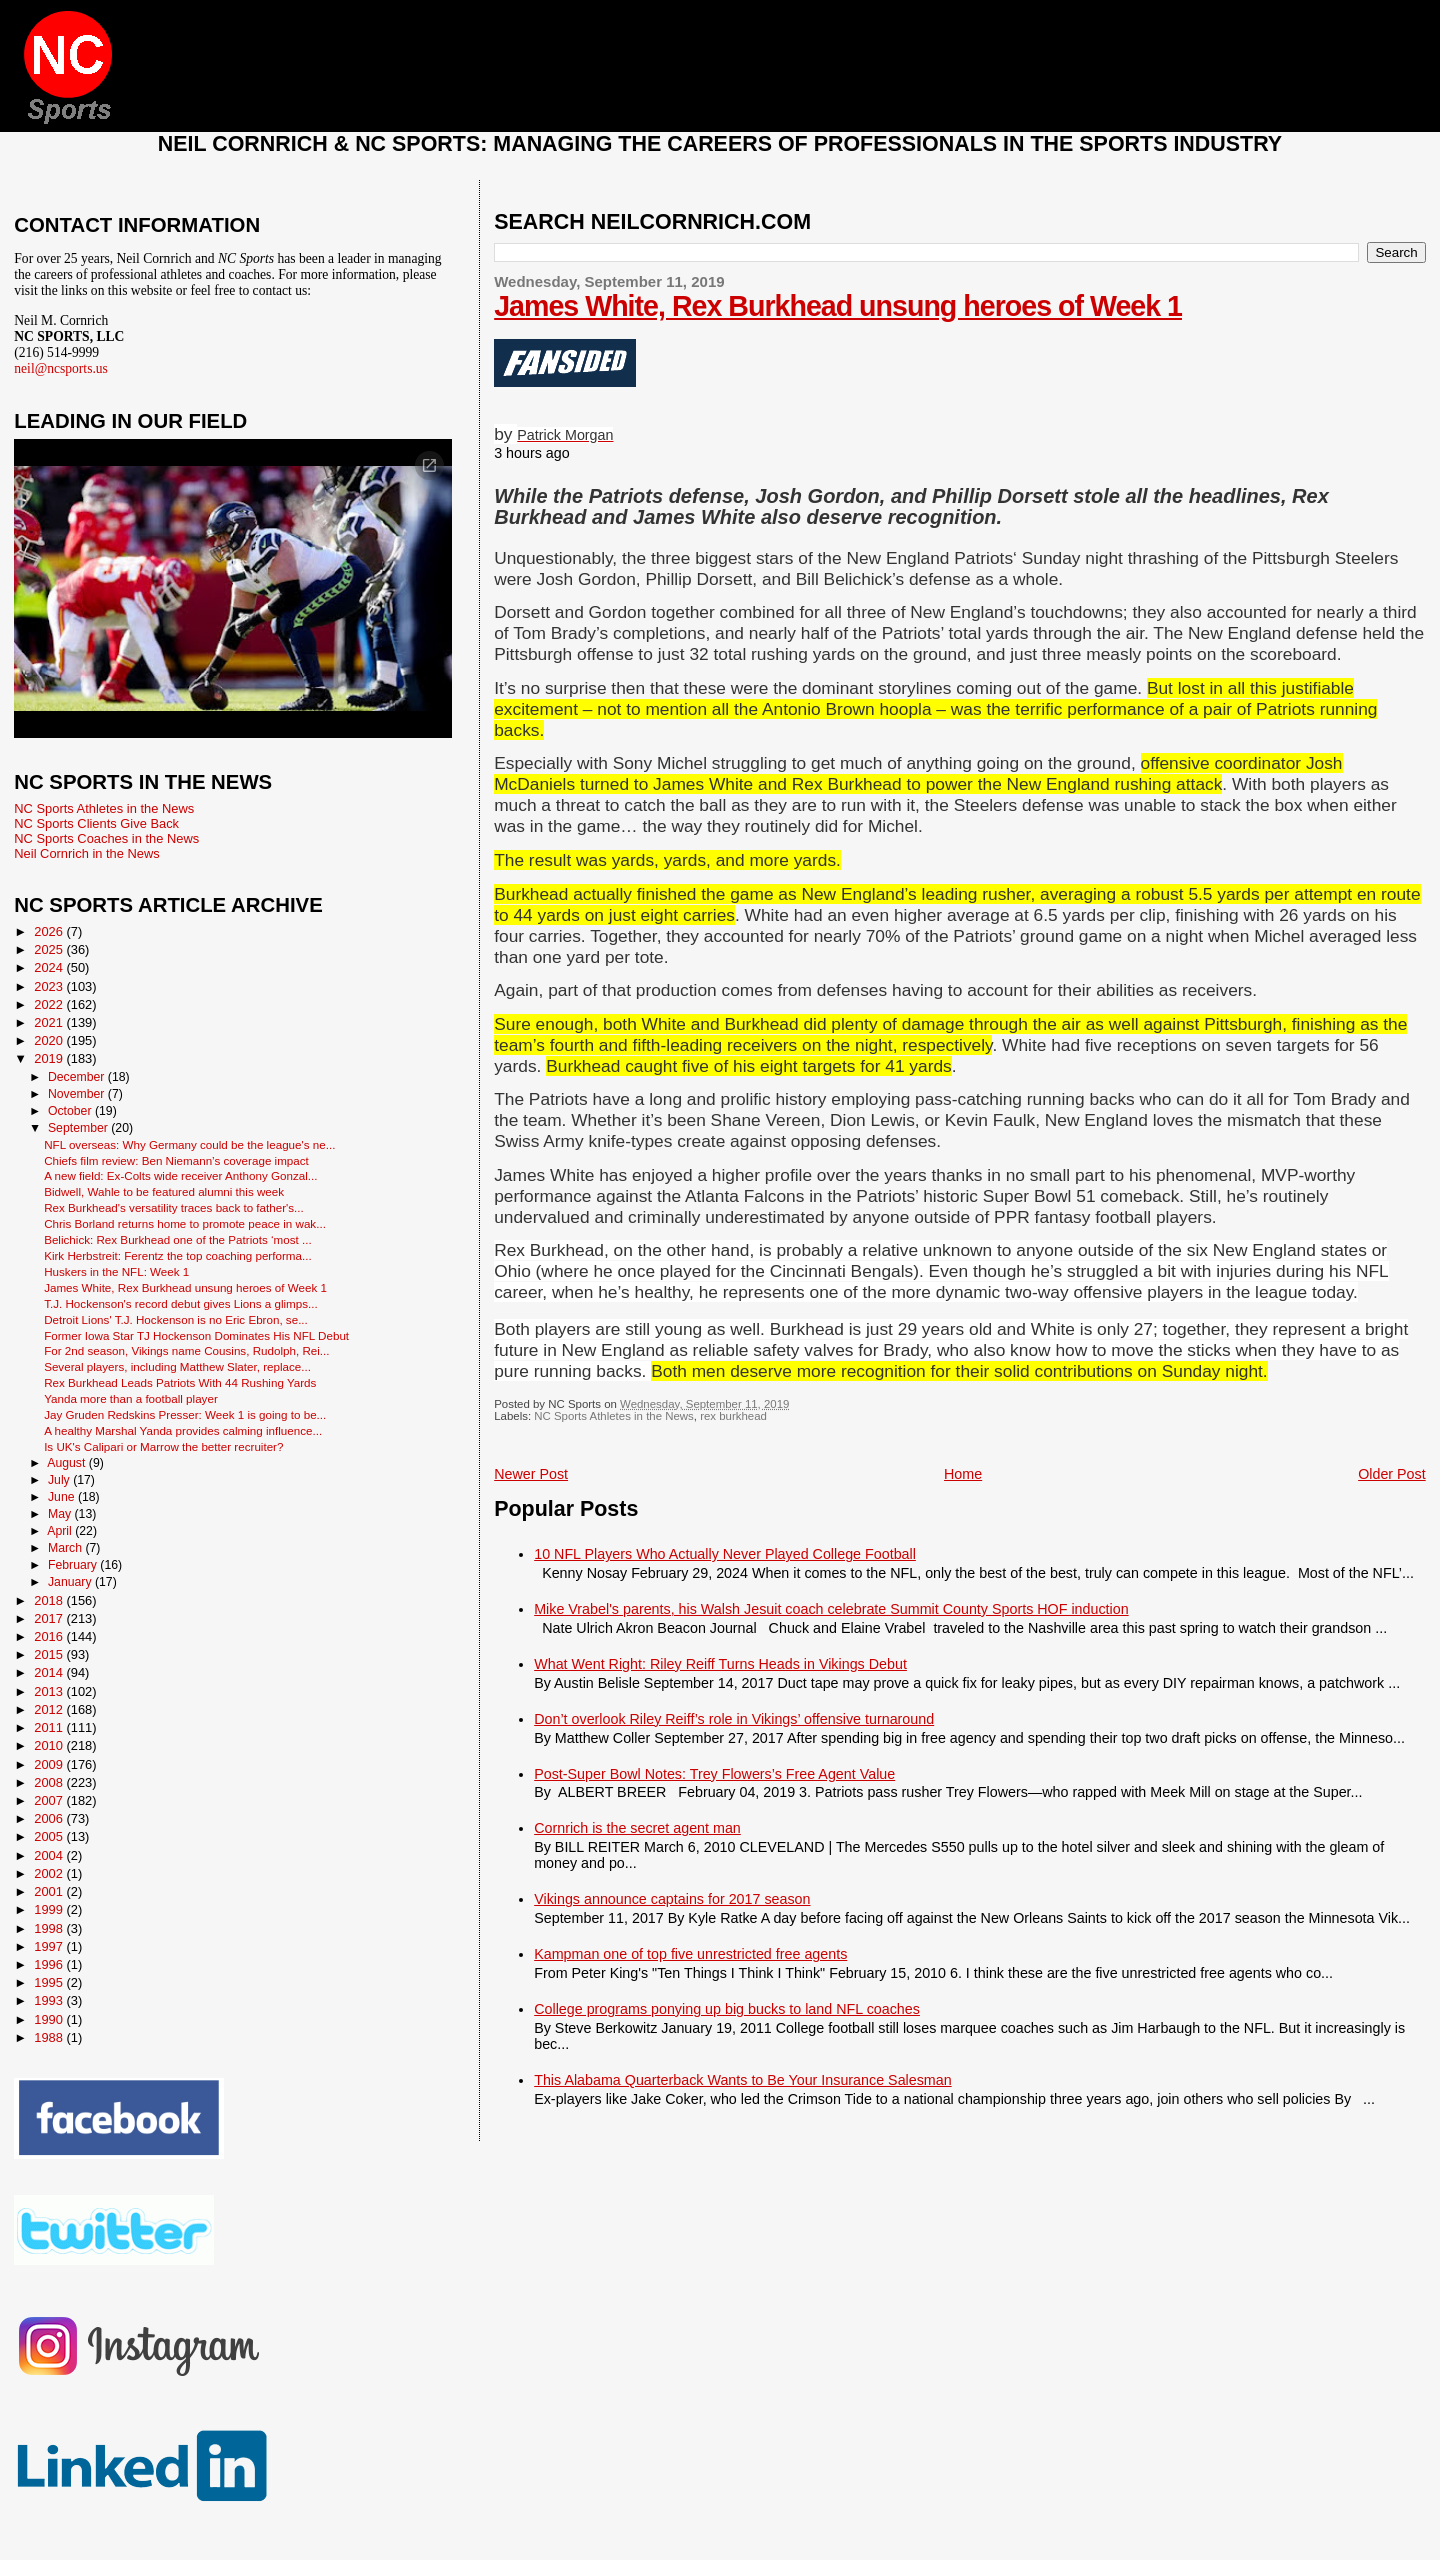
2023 (50, 986)
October (71, 1111)
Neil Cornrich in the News (86, 853)
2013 (50, 1691)
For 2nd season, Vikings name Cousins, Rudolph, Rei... (186, 1350)
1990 (50, 2019)
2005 (50, 1836)
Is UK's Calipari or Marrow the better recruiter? (163, 1446)
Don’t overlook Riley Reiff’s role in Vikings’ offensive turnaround (734, 1719)
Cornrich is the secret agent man (637, 1828)
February (74, 1565)
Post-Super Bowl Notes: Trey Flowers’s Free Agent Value (714, 1774)
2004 (50, 1855)
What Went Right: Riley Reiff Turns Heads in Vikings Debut (720, 1664)
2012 (50, 1709)
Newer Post (531, 1474)
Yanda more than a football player (131, 1398)
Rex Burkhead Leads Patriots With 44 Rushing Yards (180, 1382)
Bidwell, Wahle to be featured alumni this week (164, 1191)
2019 (50, 1058)
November (78, 1094)
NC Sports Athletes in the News (614, 1416)
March (66, 1548)
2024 (50, 967)
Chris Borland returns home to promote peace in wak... (185, 1223)
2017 (50, 1618)
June (63, 1497)
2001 (50, 1891)
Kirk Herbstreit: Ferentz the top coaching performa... (178, 1255)
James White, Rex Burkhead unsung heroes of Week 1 (838, 306)
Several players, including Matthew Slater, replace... (177, 1366)
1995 (50, 1982)
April (61, 1531)
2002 (50, 1873)
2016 (50, 1636)
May (61, 1514)
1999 (50, 1909)
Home (963, 1474)
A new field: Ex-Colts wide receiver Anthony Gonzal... (180, 1175)
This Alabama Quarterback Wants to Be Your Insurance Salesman (742, 2080)
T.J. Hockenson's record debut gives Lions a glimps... (181, 1303)
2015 (50, 1654)
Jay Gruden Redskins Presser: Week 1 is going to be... (185, 1414)
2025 (50, 949)
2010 (50, 1745)
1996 (50, 1964)
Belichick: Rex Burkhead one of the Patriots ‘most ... (178, 1239)
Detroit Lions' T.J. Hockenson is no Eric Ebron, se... (176, 1319)
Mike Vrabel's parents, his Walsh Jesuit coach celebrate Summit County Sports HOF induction (831, 1609)
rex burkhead (733, 1416)
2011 (50, 1727)
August (68, 1463)
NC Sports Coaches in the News (106, 838)
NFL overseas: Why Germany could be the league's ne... (189, 1144)
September (79, 1128)
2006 (50, 1818)
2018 (50, 1600)
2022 (50, 1004)
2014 (50, 1672)
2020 (50, 1040)
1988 (50, 2037)
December (78, 1077)
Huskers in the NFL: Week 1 (116, 1271)
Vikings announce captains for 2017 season (672, 1899)
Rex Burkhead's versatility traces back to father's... (174, 1207)
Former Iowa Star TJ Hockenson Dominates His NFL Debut (196, 1335)
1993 (50, 2000)
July (60, 1480)
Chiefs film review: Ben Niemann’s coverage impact (176, 1160)
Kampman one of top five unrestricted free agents (690, 1954)
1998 (50, 1928)
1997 (50, 1946)
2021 (50, 1022)
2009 (50, 1764)
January (71, 1582)
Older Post (1392, 1474)
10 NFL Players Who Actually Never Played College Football (725, 1554)
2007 (50, 1800)
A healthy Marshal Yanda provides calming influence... (183, 1430)
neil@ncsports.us (61, 368)
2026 (50, 931)
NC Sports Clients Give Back (96, 823)
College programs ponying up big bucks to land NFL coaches (727, 2009)
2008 (50, 1782)
